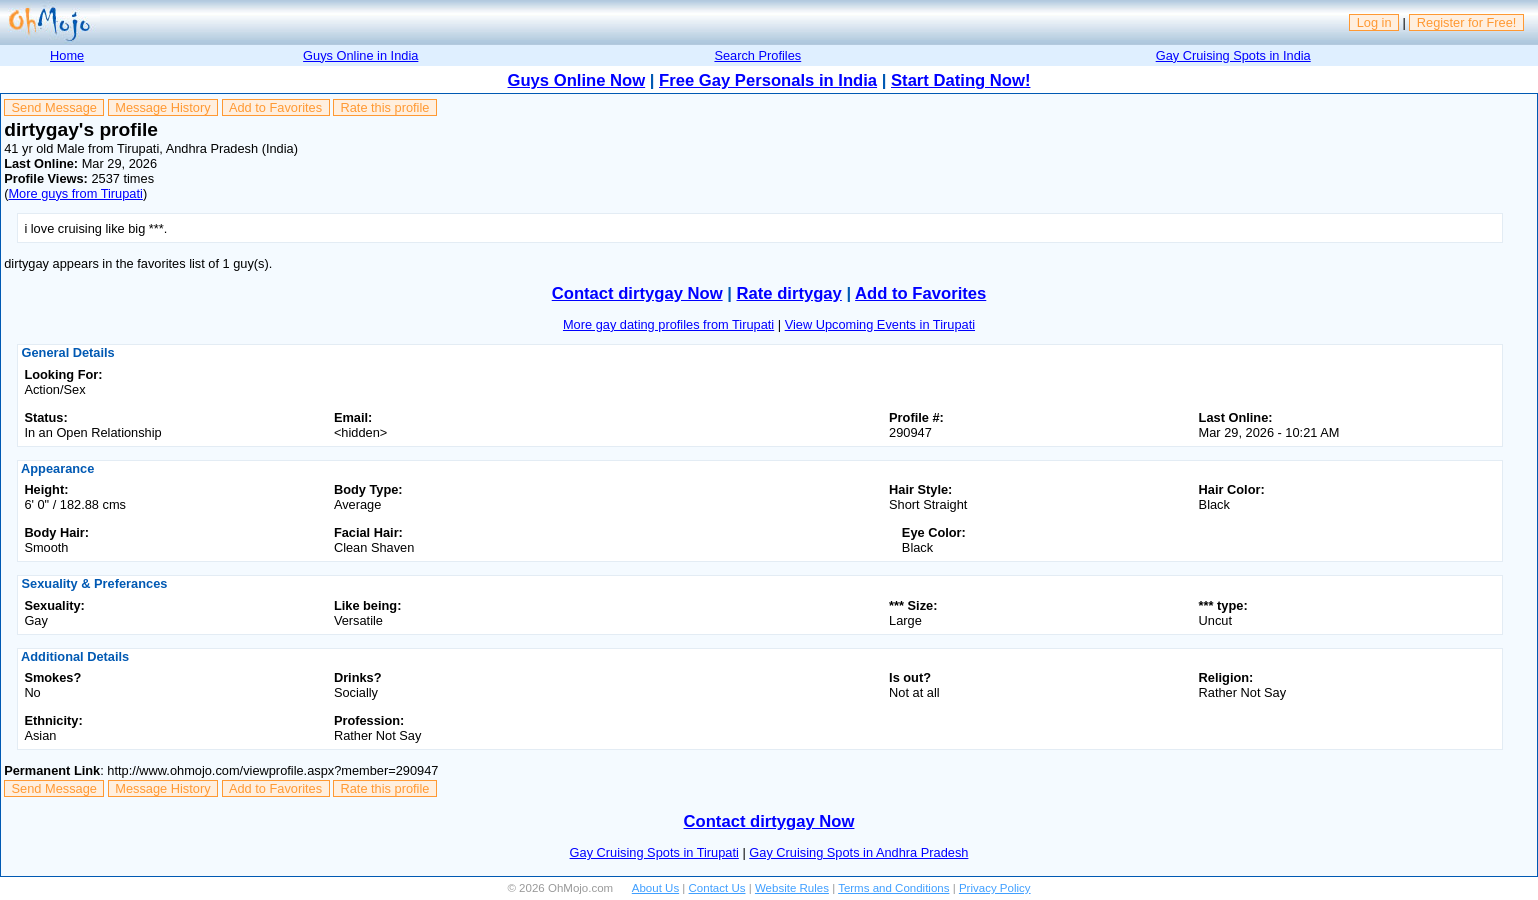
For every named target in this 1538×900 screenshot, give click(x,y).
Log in (1374, 22)
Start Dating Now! (960, 80)
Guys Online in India (360, 55)
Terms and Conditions (893, 888)
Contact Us (717, 888)
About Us (655, 888)
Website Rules (792, 888)
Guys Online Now (577, 80)
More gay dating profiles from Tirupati (668, 324)
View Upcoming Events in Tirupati (880, 324)
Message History (162, 107)
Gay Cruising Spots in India (1233, 55)
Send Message (54, 107)
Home (67, 55)
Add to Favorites (275, 107)
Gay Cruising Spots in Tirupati (654, 852)
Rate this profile (384, 107)
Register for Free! (1467, 22)
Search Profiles (757, 55)
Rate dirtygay (789, 293)
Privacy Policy (995, 888)
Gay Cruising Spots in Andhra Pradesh (858, 852)
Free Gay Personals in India (768, 80)
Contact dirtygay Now (637, 293)
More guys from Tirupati (75, 193)
